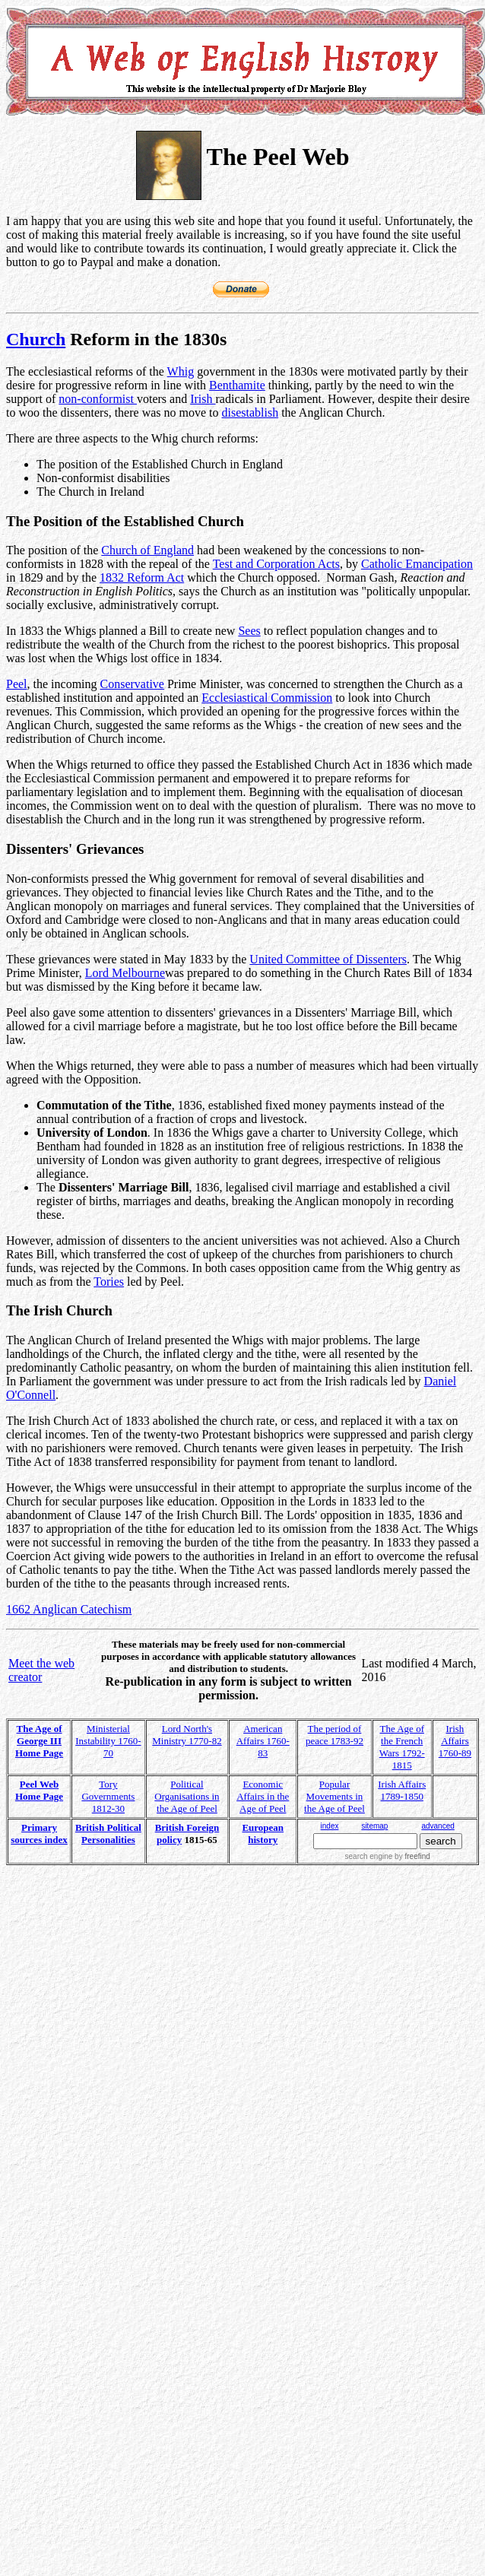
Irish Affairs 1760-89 (455, 1741)
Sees (249, 630)
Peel (16, 683)
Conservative (132, 683)
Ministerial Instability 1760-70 (108, 1741)
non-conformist (98, 398)
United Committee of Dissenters (328, 959)
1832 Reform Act (142, 577)
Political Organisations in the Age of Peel (186, 1796)
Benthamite (237, 385)
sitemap (374, 1826)
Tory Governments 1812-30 (108, 1796)
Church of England (147, 550)
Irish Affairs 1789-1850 (402, 1790)
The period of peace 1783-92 (334, 1734)
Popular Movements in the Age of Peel (334, 1796)
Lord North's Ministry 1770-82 (186, 1734)
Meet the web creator (41, 1670)
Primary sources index (39, 1833)
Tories (109, 1281)
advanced (437, 1826)
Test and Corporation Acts (276, 563)
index (330, 1826)
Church (35, 339)
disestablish (250, 412)
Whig (181, 371)
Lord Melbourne (125, 972)
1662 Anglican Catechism (69, 1609)
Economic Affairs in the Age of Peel (262, 1796)
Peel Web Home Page (39, 1790)
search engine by (387, 1856)
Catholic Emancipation (417, 563)
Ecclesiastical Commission (266, 697)
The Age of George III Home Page (39, 1741)
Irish (202, 398)
